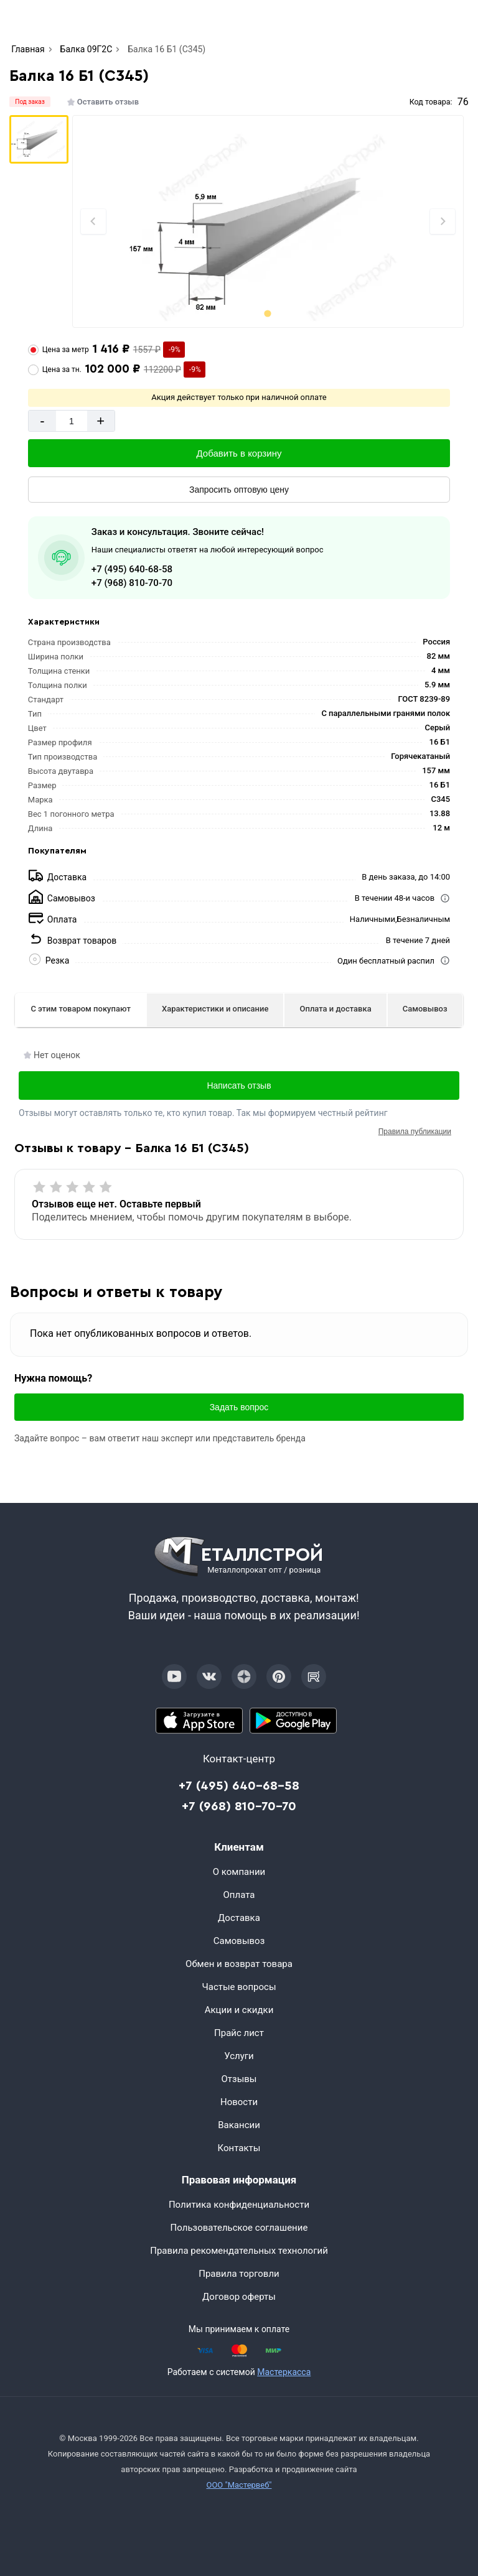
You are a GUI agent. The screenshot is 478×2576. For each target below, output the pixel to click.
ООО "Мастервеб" (238, 2485)
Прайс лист (239, 2033)
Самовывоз (425, 1008)
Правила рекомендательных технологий (239, 2250)
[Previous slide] (93, 221)
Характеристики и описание (215, 1008)
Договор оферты (239, 2296)
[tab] (268, 313)
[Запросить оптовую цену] (239, 490)
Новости (239, 2102)
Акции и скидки (239, 2010)
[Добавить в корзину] (239, 453)
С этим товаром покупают (80, 1008)
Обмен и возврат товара (239, 1963)
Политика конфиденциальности (239, 2204)
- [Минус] (42, 421)
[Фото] (268, 221)
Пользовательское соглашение (239, 2227)
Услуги (239, 2056)
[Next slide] (442, 221)
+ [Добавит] (100, 421)
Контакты (239, 2148)
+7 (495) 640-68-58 (131, 569)
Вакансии (239, 2125)
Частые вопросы (239, 1986)
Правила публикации (414, 1131)
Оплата (239, 1894)
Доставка (239, 1917)
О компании (239, 1871)
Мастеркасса (284, 2372)
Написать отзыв (239, 1085)
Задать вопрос (239, 1407)
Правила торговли (239, 2273)
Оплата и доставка (336, 1008)
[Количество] (71, 421)
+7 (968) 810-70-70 (131, 582)
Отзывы (238, 2079)
